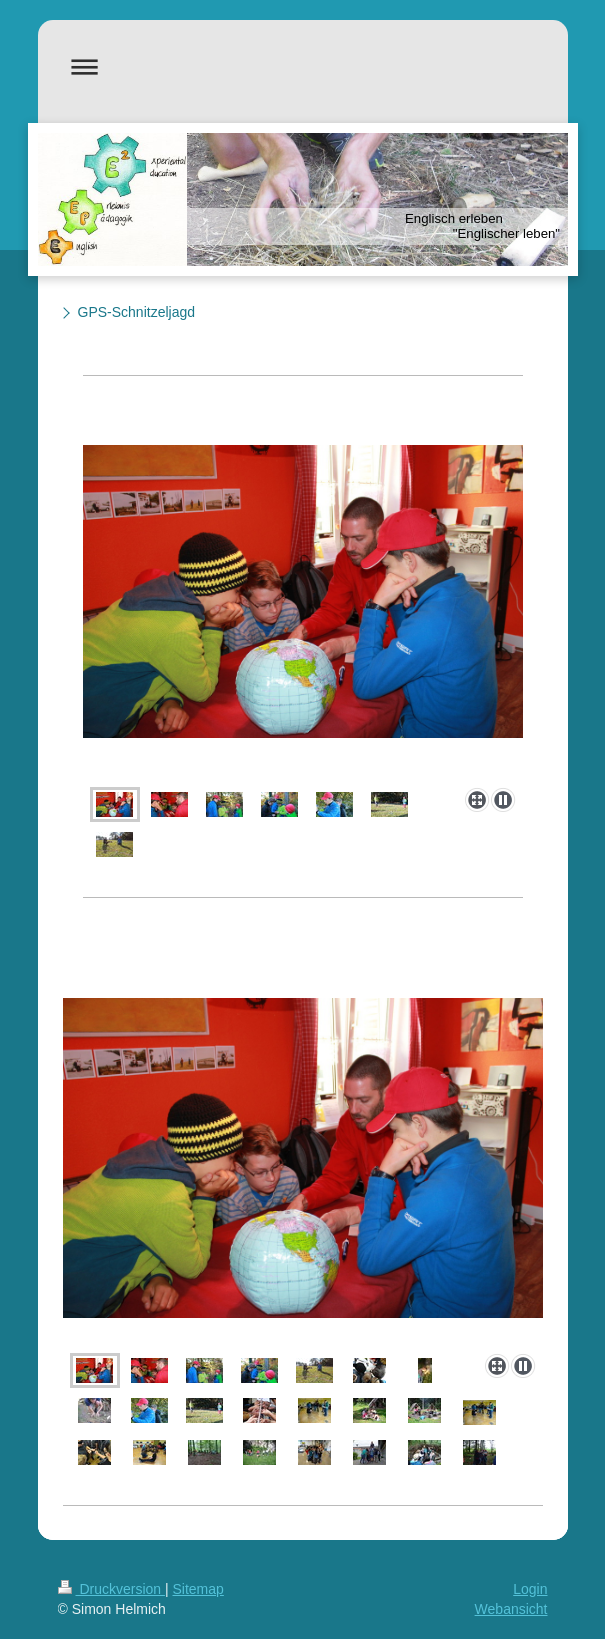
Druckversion (111, 1589)
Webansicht (511, 1609)
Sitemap (198, 1589)
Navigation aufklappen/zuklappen (303, 66)
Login (530, 1589)
